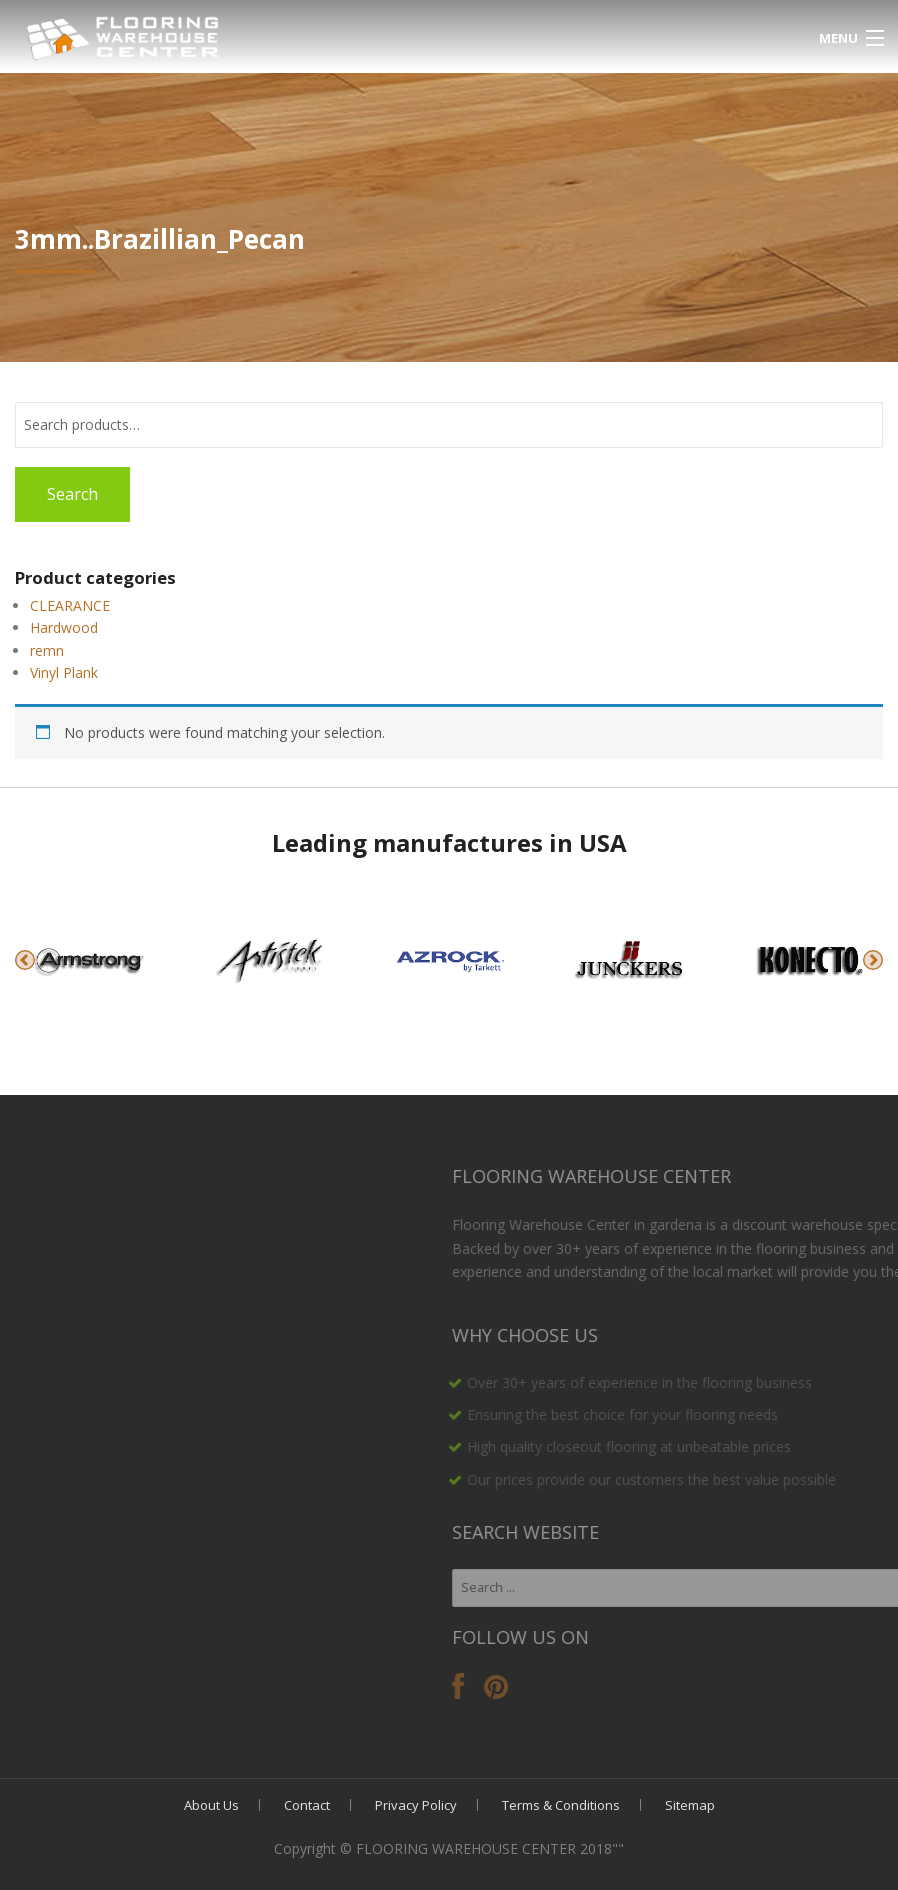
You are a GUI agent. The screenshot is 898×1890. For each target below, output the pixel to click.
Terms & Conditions (561, 1805)
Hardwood (64, 627)
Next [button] (873, 960)
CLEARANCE (70, 605)
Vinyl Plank (64, 672)
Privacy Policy (416, 1805)
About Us (211, 1805)
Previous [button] (25, 960)
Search (72, 494)
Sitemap (690, 1805)
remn (47, 650)
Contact (307, 1805)
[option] (90, 960)
